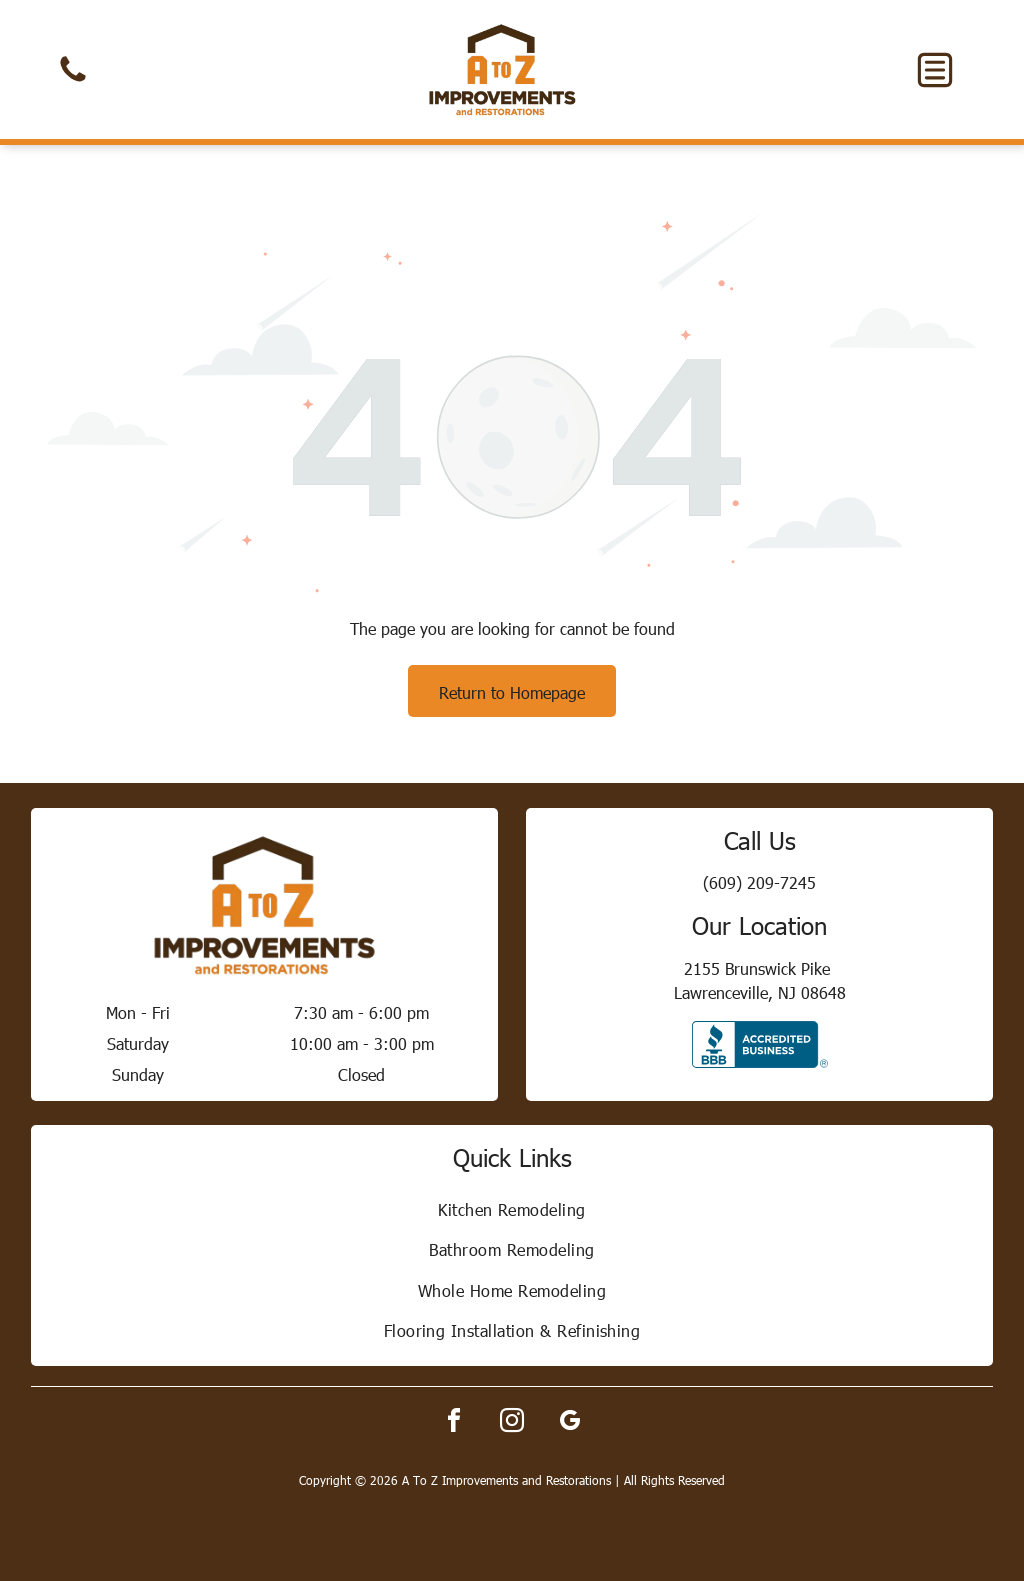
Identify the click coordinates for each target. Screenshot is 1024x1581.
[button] (935, 70)
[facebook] (454, 1423)
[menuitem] (512, 1209)
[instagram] (512, 1423)
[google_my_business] (570, 1423)
